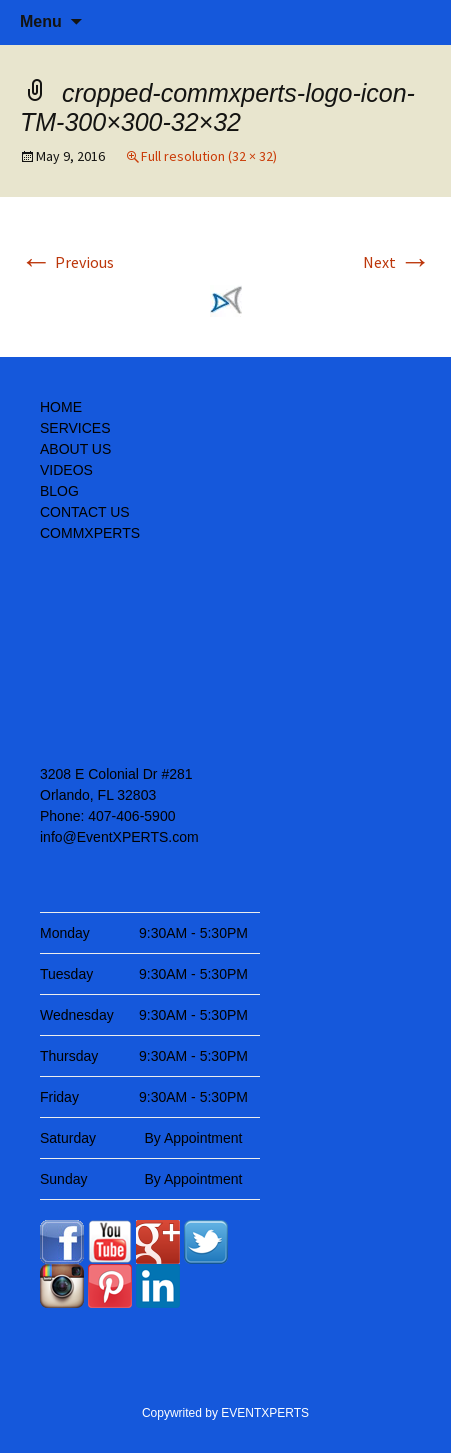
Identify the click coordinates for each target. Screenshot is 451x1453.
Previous (67, 262)
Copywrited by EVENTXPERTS (225, 1413)
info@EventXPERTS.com (119, 837)
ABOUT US (75, 449)
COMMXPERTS (90, 533)
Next (397, 262)
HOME (61, 407)
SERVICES (75, 428)
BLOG (59, 491)
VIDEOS (66, 470)
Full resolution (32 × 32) (209, 156)
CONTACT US (85, 512)
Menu (41, 21)
